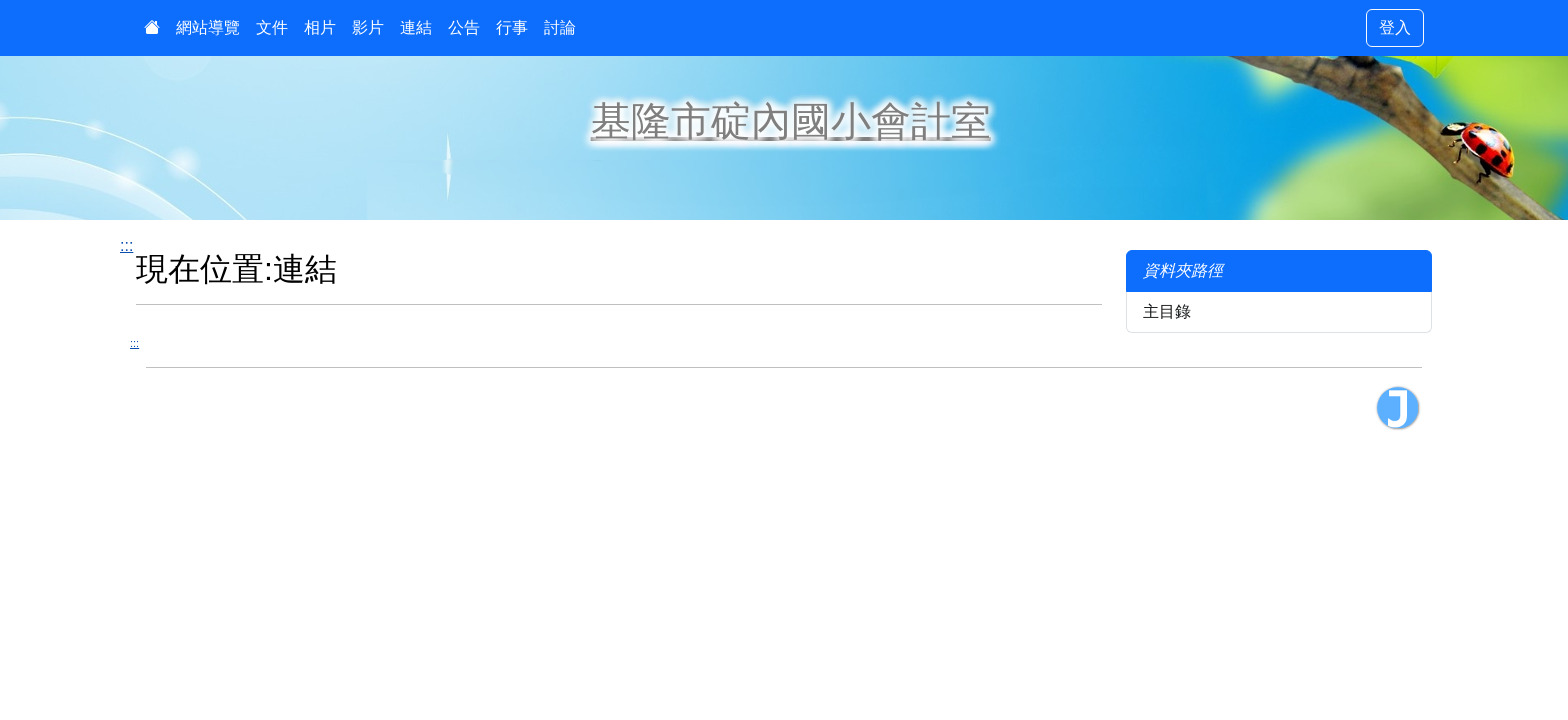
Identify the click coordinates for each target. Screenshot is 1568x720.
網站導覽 (208, 27)
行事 (512, 27)
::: (126, 245)
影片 (368, 27)
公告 (464, 27)
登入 (1395, 27)
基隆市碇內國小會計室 (791, 121)
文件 (272, 27)
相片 (320, 27)
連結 (416, 27)
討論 (560, 27)
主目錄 (1167, 311)
